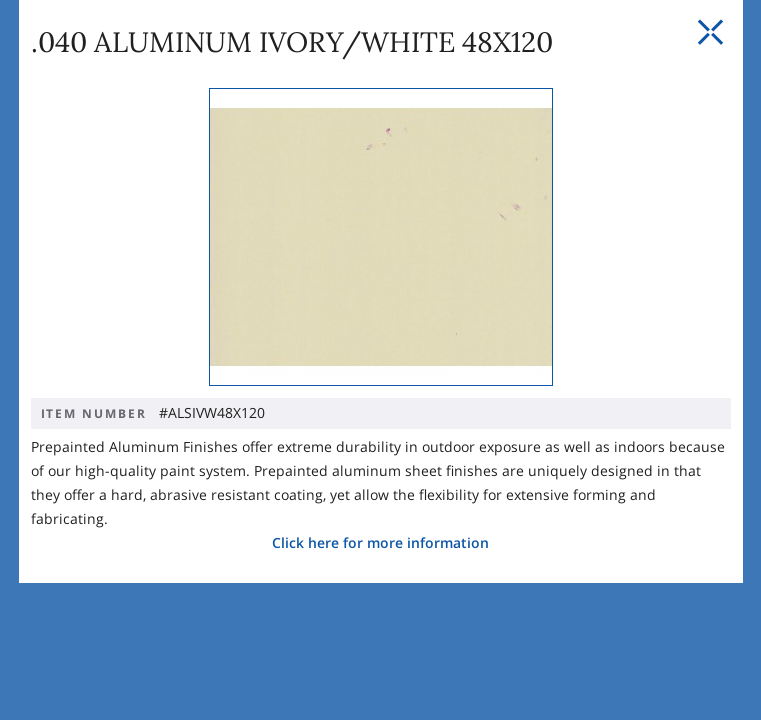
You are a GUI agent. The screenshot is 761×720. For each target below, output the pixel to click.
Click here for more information (380, 511)
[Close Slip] (710, 33)
